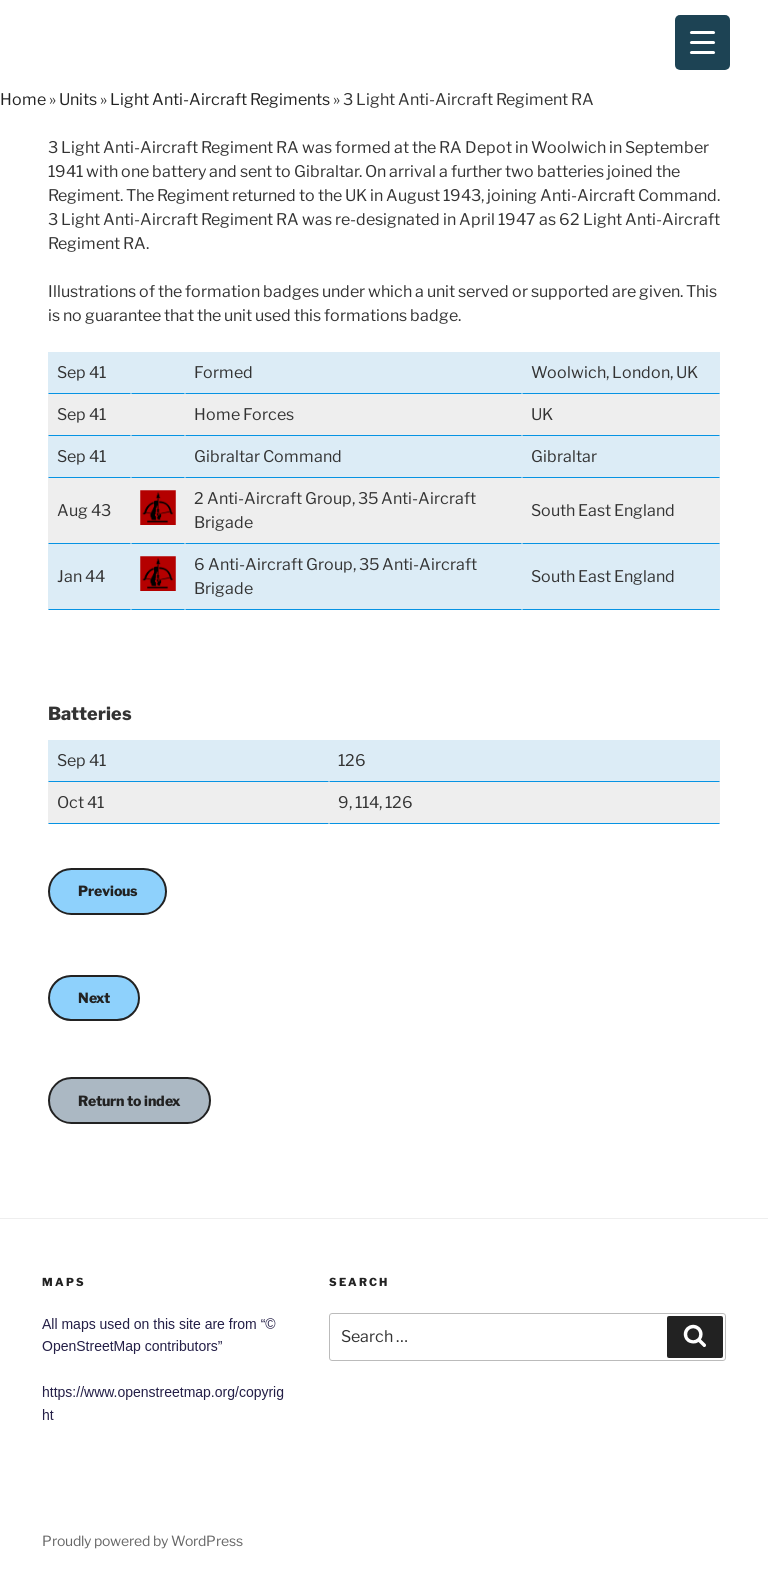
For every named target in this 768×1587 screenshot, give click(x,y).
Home (23, 99)
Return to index (129, 1100)
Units (78, 99)
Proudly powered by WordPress (142, 1540)
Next (94, 997)
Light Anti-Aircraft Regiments (220, 99)
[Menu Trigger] (702, 42)
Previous (107, 890)
